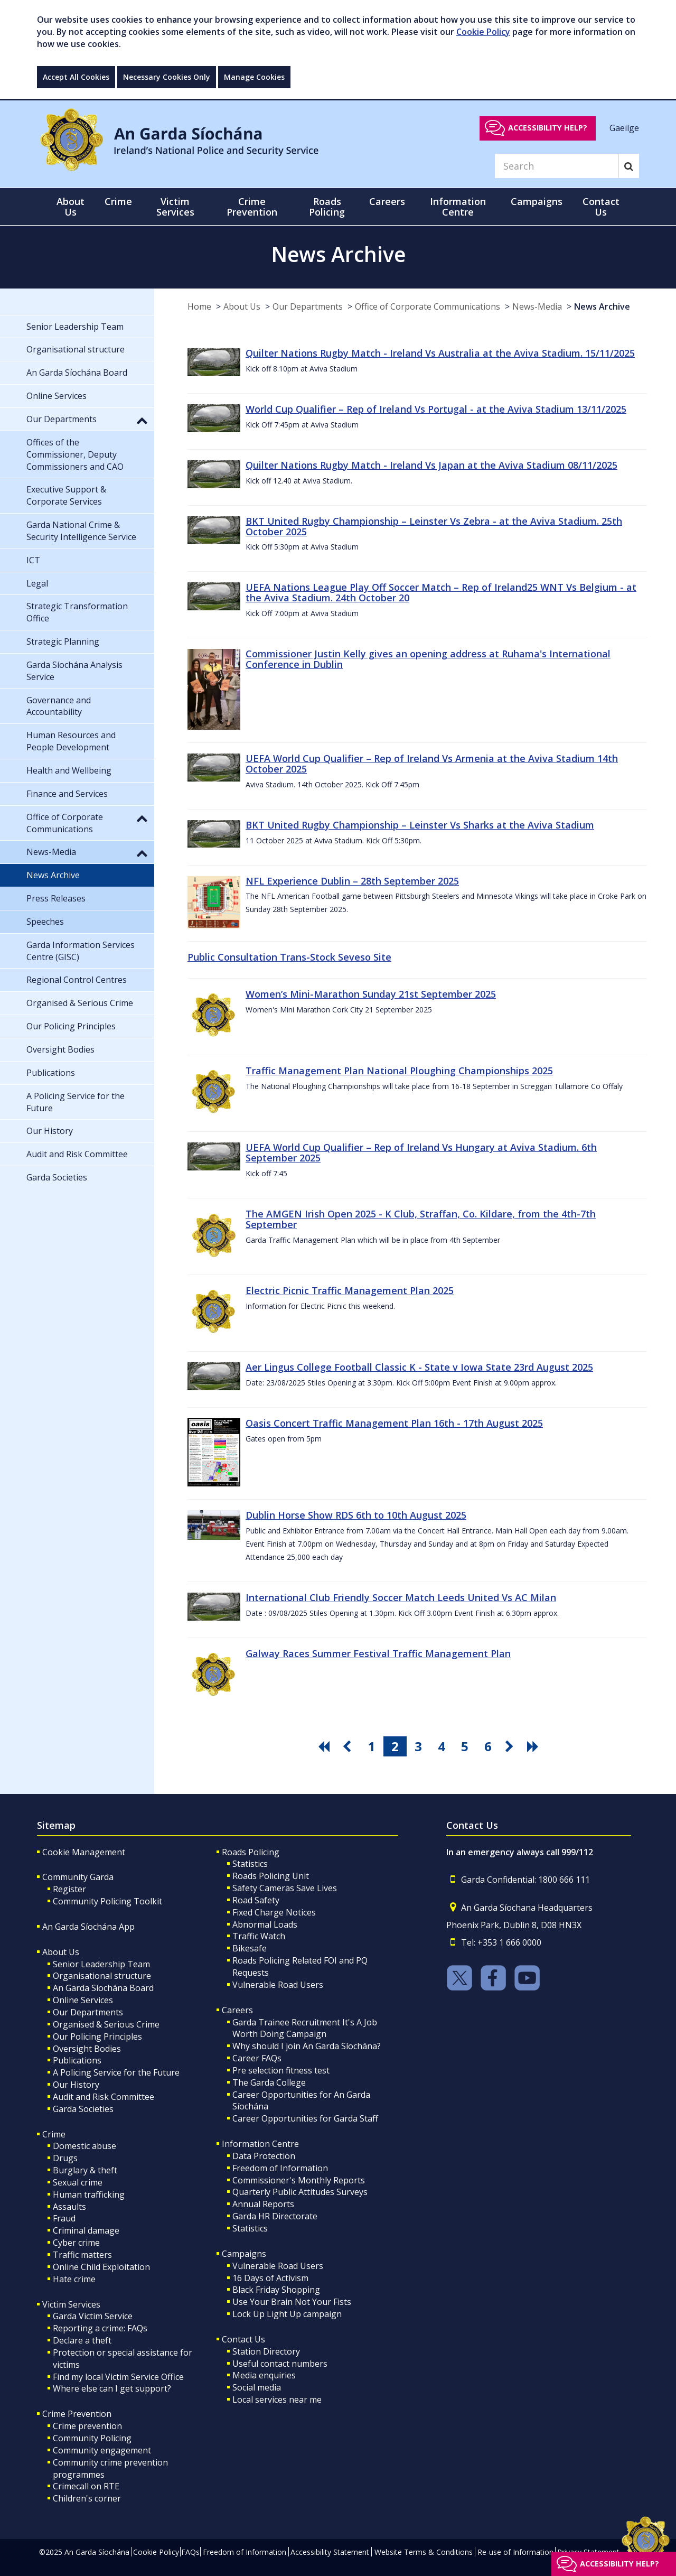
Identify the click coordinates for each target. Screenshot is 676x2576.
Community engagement (102, 2450)
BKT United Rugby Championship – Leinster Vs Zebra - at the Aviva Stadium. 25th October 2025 (434, 526)
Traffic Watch (258, 1936)
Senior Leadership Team (101, 1964)
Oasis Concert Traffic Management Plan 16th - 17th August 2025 (394, 1423)
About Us (241, 306)
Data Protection (263, 2156)
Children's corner (87, 2498)
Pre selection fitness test (281, 2070)
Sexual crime (77, 2182)
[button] (142, 420)
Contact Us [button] (601, 206)
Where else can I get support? (112, 2388)
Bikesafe (249, 1948)
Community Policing (92, 2438)
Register (69, 1889)
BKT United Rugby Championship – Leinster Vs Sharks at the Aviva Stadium (420, 825)
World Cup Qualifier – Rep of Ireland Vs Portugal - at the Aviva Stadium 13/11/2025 (436, 409)
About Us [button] (70, 206)
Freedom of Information (280, 2168)
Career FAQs (256, 2058)
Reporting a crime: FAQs (100, 2328)
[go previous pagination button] (349, 1746)
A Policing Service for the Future (116, 2072)
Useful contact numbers (279, 2363)
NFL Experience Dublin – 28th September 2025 (352, 881)
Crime (53, 2134)
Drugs (65, 2158)
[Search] (556, 166)
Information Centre (260, 2144)
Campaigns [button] (536, 201)
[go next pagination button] (511, 1746)
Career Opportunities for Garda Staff (305, 2118)
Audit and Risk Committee (103, 2097)
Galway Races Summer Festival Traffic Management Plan (378, 1653)
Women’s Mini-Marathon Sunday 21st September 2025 (371, 994)
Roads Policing (250, 1852)
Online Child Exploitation (101, 2267)
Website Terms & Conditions (423, 2552)
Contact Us (243, 2339)
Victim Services (71, 2304)
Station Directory (266, 2351)
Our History (76, 2084)
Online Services (83, 2000)
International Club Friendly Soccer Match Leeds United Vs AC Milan (401, 1597)
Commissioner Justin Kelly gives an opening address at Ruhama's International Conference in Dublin (428, 659)
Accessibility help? (547, 128)
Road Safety (255, 1900)
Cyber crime (76, 2242)
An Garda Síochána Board (103, 1988)
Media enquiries (264, 2375)
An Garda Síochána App (88, 1926)
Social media (256, 2387)
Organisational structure (102, 1976)
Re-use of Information (515, 2552)
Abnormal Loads (264, 1924)
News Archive (602, 306)
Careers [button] (387, 201)
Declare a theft (82, 2340)
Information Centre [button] (458, 206)
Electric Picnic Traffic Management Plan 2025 (350, 1290)
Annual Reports (263, 2204)
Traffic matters (82, 2255)
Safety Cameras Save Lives (284, 1888)
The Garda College (269, 2082)
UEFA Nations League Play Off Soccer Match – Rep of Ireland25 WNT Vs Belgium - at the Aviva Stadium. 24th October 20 (441, 592)
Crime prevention (87, 2426)
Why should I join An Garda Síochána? (306, 2046)
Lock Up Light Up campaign (287, 2314)
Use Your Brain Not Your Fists (291, 2302)
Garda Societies (83, 2109)
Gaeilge (624, 127)
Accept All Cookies (76, 77)
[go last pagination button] (534, 1746)
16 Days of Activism (270, 2278)
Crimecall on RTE (86, 2486)
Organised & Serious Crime (106, 2024)
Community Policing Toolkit (107, 1901)
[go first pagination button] (325, 1746)
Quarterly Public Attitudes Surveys (300, 2192)
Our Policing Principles (97, 2036)
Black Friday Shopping (276, 2289)
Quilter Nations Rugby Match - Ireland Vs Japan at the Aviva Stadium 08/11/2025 (431, 465)
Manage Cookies (254, 77)
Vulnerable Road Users (277, 1985)
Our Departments (308, 306)
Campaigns (244, 2253)
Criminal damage (86, 2230)
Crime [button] (118, 201)
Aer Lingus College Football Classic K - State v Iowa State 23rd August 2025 (419, 1367)
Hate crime (74, 2279)
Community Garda (78, 1877)
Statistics (250, 1864)
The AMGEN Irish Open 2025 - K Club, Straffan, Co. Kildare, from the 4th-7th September (421, 1219)
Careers (237, 2010)
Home (199, 306)
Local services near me (277, 2399)
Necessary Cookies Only (166, 77)
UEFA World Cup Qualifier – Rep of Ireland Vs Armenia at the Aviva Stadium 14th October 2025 (432, 763)
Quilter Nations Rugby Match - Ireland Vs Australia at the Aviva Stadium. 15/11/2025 (440, 353)
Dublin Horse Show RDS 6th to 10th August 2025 (356, 1515)
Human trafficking (89, 2194)
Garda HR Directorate (274, 2216)
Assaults (69, 2206)
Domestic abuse (84, 2146)
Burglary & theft (85, 2170)
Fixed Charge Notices (274, 1912)
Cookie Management (83, 1852)
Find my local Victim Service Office (118, 2377)
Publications (77, 2060)
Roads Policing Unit (270, 1876)
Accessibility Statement (329, 2552)
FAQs (190, 2552)
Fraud (64, 2218)
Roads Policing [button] (327, 206)
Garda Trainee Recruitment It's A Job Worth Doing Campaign (304, 2028)
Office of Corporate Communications (427, 306)
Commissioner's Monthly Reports (298, 2180)
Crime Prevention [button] (252, 206)
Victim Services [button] (175, 206)
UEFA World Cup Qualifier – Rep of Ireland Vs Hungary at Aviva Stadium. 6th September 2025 (421, 1152)
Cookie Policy (483, 32)
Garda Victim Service (93, 2316)
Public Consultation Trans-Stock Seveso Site (289, 957)
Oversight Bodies (87, 2048)
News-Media (537, 306)
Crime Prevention (76, 2414)
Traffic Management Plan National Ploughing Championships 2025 (399, 1070)
